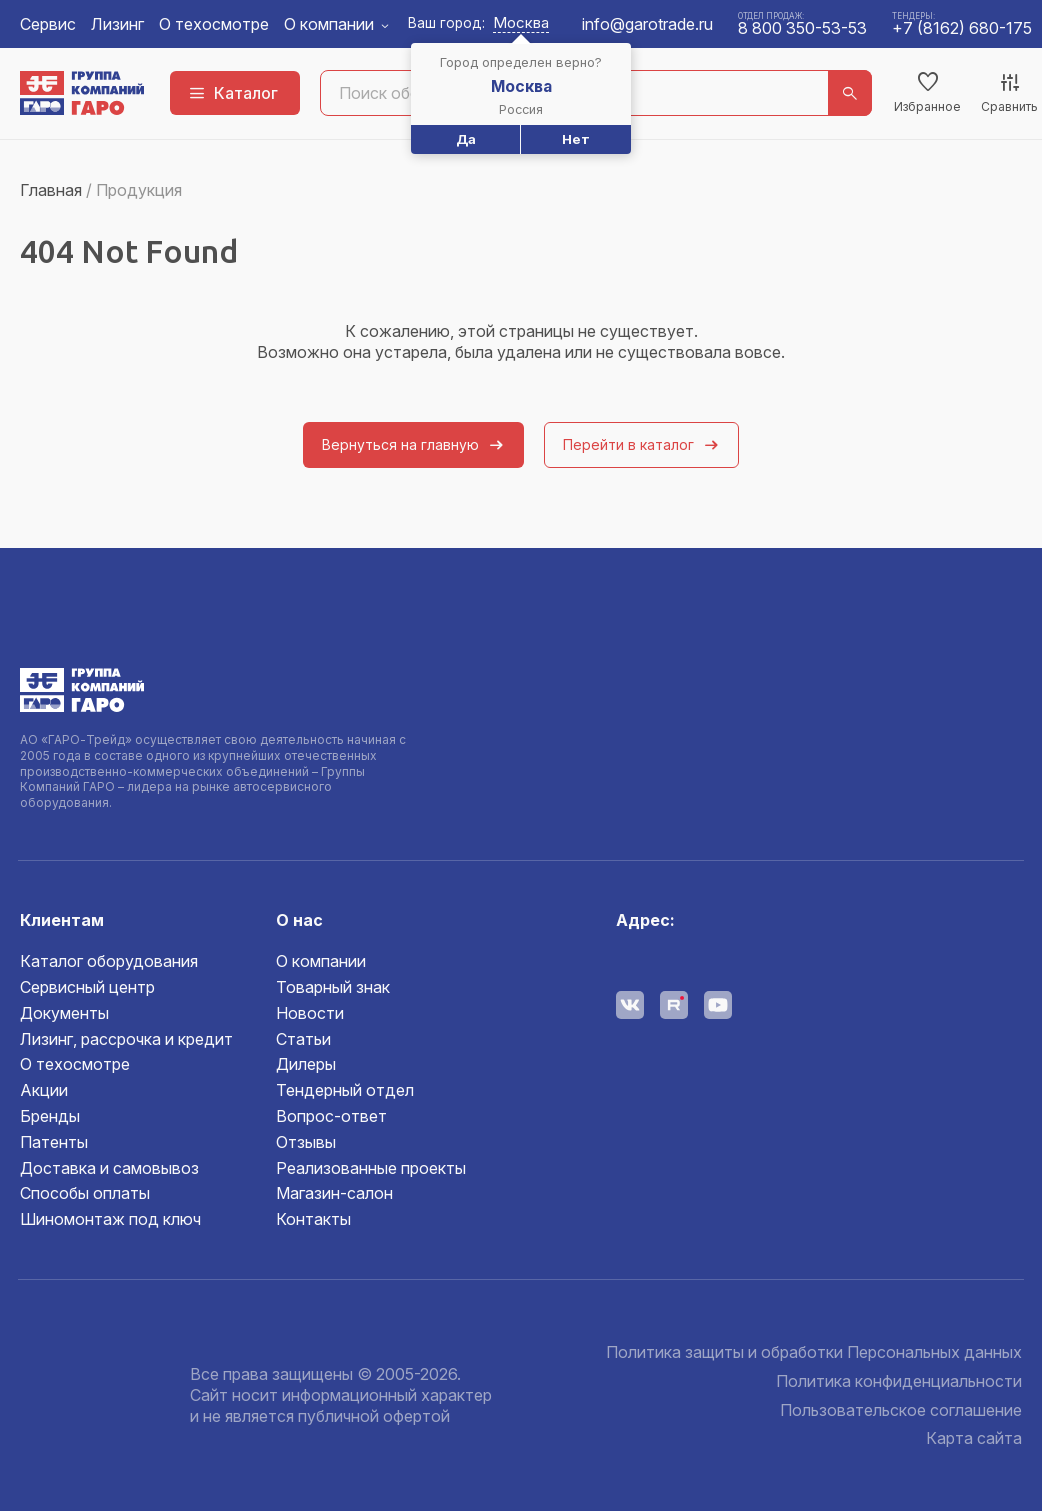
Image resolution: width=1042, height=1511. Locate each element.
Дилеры (306, 1064)
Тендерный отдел (345, 1090)
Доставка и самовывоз (109, 1168)
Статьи (303, 1039)
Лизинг (117, 24)
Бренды (50, 1116)
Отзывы (306, 1142)
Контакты (313, 1219)
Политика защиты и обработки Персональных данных (814, 1352)
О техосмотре (214, 24)
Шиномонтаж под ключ (110, 1219)
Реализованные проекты (371, 1168)
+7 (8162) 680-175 (962, 28)
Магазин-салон (334, 1193)
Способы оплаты (85, 1193)
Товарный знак (333, 987)
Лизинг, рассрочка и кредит (126, 1039)
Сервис (48, 24)
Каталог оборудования (109, 961)
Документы (64, 1013)
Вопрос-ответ (331, 1116)
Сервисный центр (87, 987)
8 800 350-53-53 (802, 28)
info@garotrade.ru (647, 24)
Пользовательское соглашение (901, 1410)
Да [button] (466, 139)
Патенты (54, 1142)
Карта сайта (974, 1438)
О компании (329, 24)
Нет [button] (576, 139)
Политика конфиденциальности (899, 1381)
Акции (44, 1090)
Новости (310, 1013)
